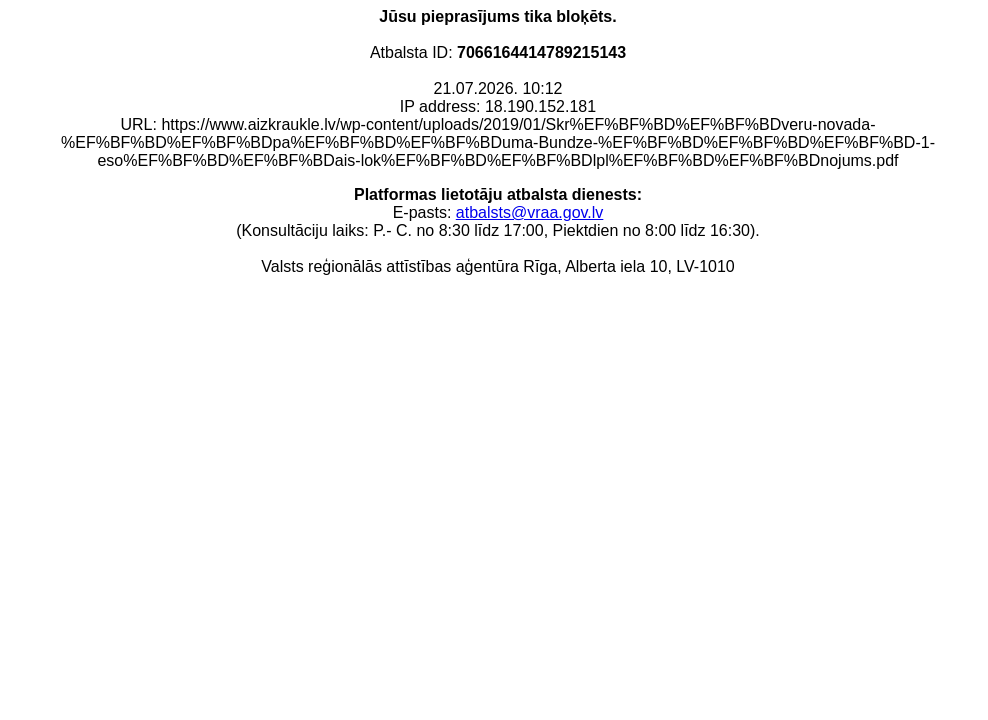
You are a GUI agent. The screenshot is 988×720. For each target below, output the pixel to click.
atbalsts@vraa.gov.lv (530, 212)
